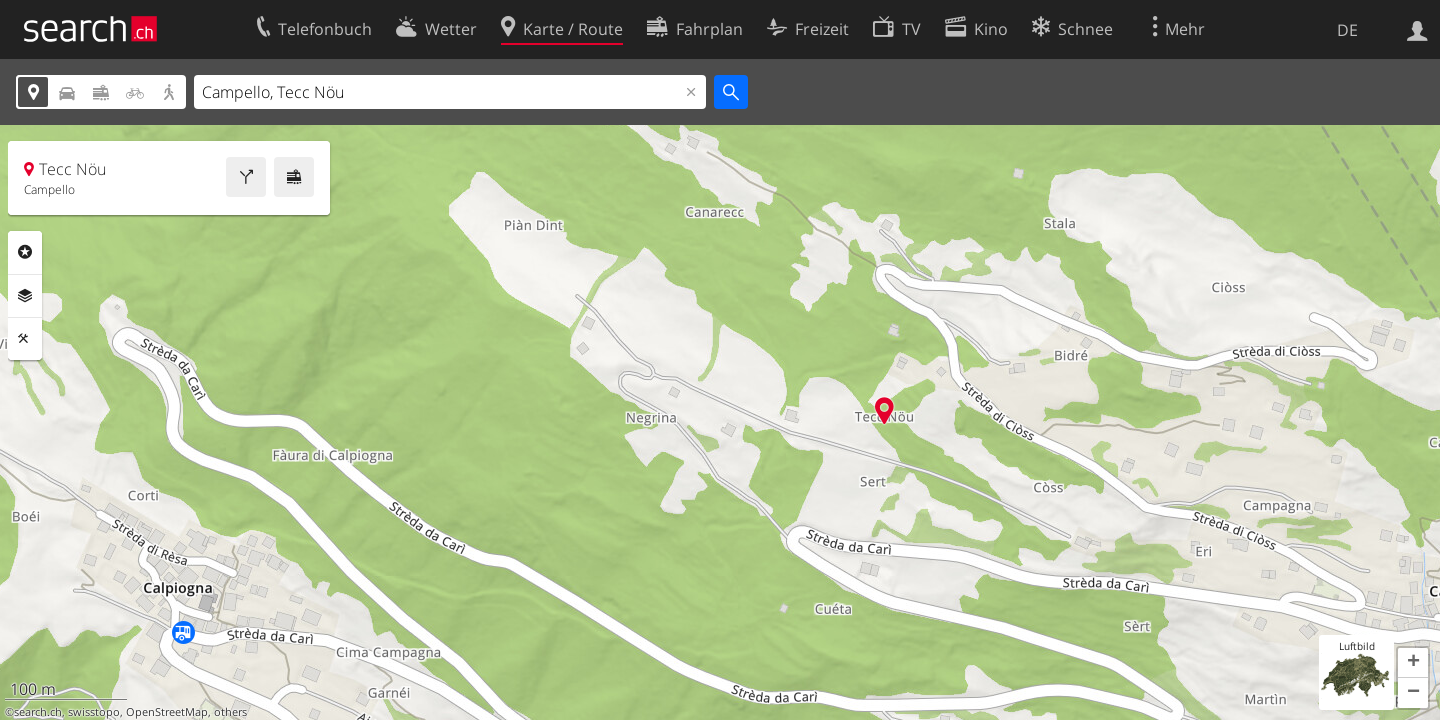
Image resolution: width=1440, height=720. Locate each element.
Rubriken (25, 252)
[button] (1413, 663)
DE (1347, 30)
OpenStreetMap (167, 712)
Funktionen (25, 339)
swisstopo (94, 712)
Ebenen (25, 296)
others (230, 712)
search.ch (38, 712)
